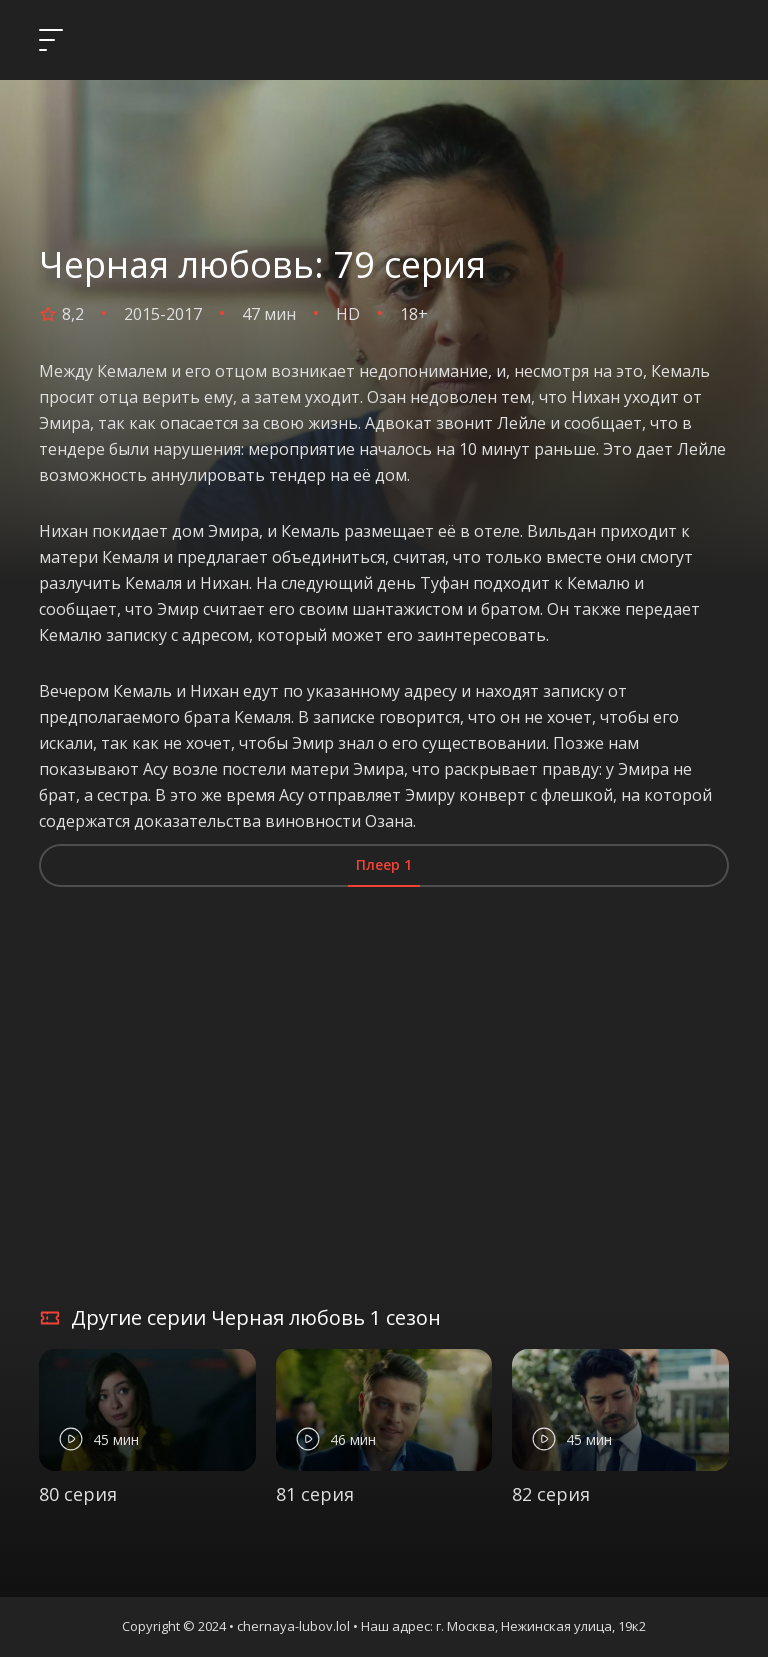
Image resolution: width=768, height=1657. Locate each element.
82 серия (551, 1494)
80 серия (78, 1494)
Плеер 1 (384, 864)
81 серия (315, 1494)
